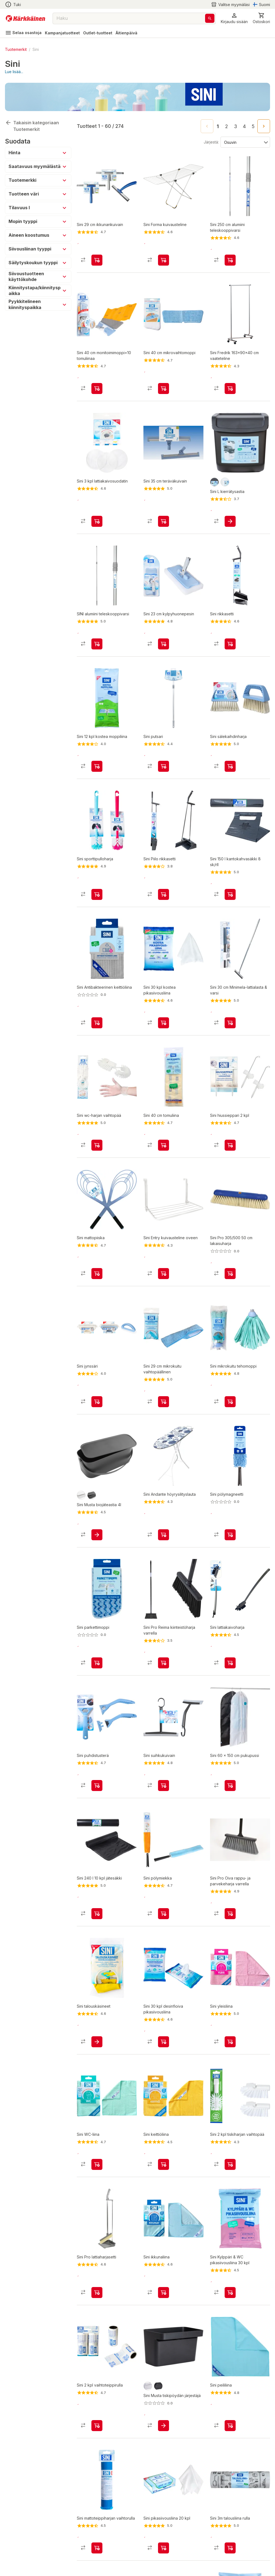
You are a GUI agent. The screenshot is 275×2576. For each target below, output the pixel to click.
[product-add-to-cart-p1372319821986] (96, 1672)
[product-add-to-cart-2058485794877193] (163, 766)
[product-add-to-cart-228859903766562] (230, 2051)
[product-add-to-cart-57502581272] (230, 2302)
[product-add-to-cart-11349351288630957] (230, 766)
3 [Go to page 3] (235, 126)
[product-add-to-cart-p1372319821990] (163, 521)
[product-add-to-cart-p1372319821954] (230, 2174)
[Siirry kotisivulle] (25, 18)
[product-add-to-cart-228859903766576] (163, 2302)
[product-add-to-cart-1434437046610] (96, 1155)
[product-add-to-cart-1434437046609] (230, 1155)
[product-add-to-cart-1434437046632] (96, 1411)
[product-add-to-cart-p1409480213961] (230, 1672)
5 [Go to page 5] (253, 126)
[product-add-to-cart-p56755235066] (96, 766)
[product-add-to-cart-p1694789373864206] (96, 1032)
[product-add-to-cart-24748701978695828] (163, 260)
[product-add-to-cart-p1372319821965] (96, 643)
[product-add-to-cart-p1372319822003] (163, 1411)
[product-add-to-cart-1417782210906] (163, 1672)
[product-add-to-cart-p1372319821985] (96, 260)
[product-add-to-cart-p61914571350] (230, 521)
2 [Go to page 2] (226, 126)
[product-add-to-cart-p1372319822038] (230, 1032)
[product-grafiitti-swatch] (214, 482)
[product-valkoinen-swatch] (224, 482)
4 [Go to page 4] (244, 126)
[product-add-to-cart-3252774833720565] (163, 2051)
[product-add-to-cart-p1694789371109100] (230, 1544)
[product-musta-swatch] (158, 2396)
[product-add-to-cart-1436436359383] (230, 388)
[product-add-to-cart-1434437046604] (163, 643)
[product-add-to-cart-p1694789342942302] (96, 1544)
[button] (234, 18)
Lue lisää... (14, 71)
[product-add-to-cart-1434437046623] (96, 2562)
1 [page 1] (218, 126)
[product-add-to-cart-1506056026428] (96, 1923)
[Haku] (209, 18)
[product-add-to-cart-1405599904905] (96, 2435)
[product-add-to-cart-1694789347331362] (230, 1283)
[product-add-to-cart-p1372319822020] (96, 1283)
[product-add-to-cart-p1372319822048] (230, 1795)
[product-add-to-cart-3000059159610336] (163, 1795)
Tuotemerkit (16, 49)
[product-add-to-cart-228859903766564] (163, 2174)
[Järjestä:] (245, 142)
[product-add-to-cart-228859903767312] (163, 899)
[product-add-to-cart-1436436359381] (163, 1544)
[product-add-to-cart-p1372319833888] (163, 1155)
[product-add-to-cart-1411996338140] (230, 2562)
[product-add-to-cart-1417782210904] (230, 1923)
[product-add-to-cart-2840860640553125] (163, 2562)
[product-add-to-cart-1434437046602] (96, 388)
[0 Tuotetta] (261, 18)
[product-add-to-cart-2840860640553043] (163, 1032)
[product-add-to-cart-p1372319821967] (230, 643)
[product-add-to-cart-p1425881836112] (96, 1795)
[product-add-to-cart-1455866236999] (230, 260)
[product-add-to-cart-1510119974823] (96, 899)
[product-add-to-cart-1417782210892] (96, 2302)
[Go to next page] (263, 126)
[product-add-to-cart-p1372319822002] (163, 388)
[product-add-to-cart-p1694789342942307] (163, 2435)
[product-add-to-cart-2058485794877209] (163, 1283)
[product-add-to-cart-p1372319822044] (96, 521)
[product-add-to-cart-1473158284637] (163, 1923)
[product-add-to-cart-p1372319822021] (96, 2051)
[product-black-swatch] (91, 1505)
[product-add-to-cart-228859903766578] (230, 2435)
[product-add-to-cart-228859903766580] (96, 2174)
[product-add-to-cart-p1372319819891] (230, 1411)
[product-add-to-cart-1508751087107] (230, 899)
